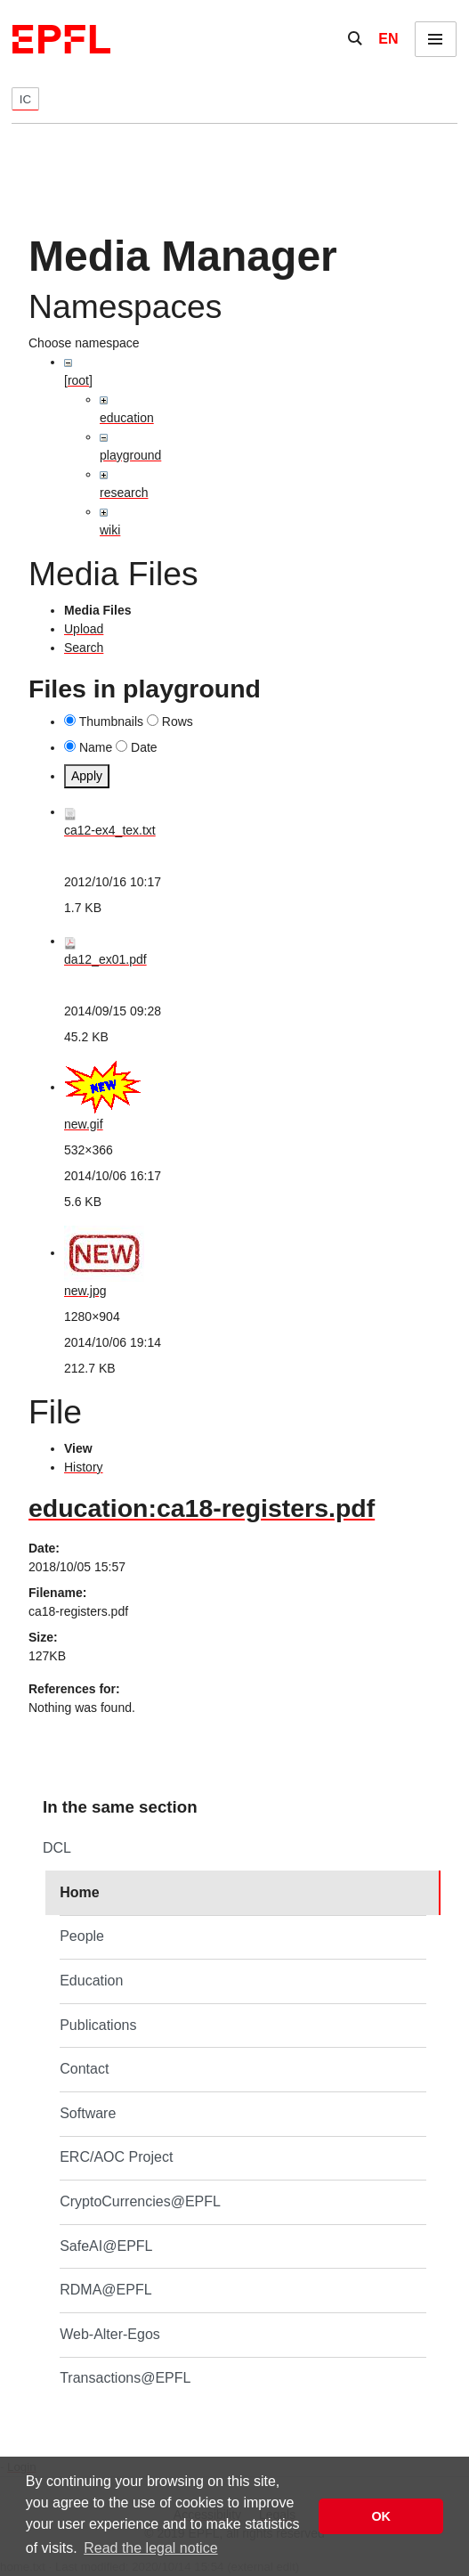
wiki (110, 530)
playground (130, 455)
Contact (84, 2068)
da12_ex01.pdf (105, 959)
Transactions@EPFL (125, 2377)
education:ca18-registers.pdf (201, 1508)
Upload (83, 629)
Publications (98, 2025)
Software (88, 2113)
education (127, 418)
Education (91, 1980)
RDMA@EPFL (105, 2289)
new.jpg (85, 1291)
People (82, 1936)
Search (83, 647)
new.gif (83, 1124)
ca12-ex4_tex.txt (110, 830)
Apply (86, 776)
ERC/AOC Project (116, 2156)
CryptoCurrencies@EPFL (140, 2201)
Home (79, 1892)
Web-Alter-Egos (110, 2334)
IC (25, 99)
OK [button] (381, 2516)
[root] (78, 380)
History (83, 1467)
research (124, 492)
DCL (57, 1847)
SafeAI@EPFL (106, 2246)
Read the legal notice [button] (150, 2548)
